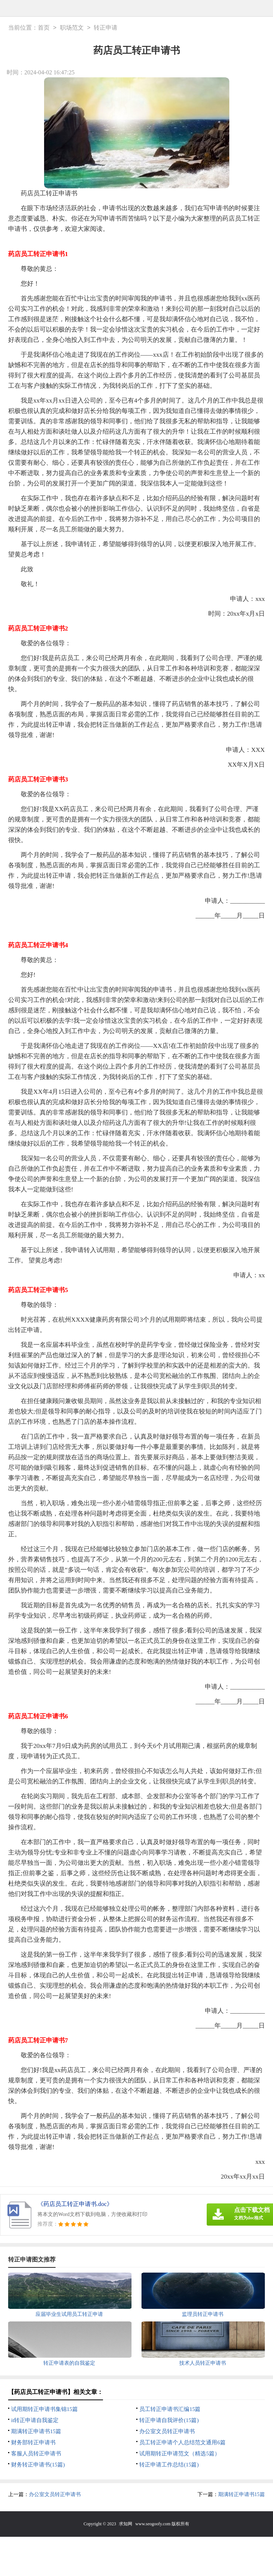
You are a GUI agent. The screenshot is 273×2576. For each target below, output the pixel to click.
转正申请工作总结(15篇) (169, 2465)
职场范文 (72, 28)
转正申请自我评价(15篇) (169, 2420)
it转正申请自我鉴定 (35, 2420)
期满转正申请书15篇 (36, 2431)
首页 (44, 28)
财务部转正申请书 (33, 2442)
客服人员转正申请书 (36, 2453)
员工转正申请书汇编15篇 (169, 2409)
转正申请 (105, 28)
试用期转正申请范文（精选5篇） (179, 2453)
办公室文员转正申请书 (167, 2431)
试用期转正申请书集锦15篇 (44, 2409)
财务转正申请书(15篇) (38, 2465)
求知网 (125, 2523)
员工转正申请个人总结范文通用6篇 (182, 2442)
